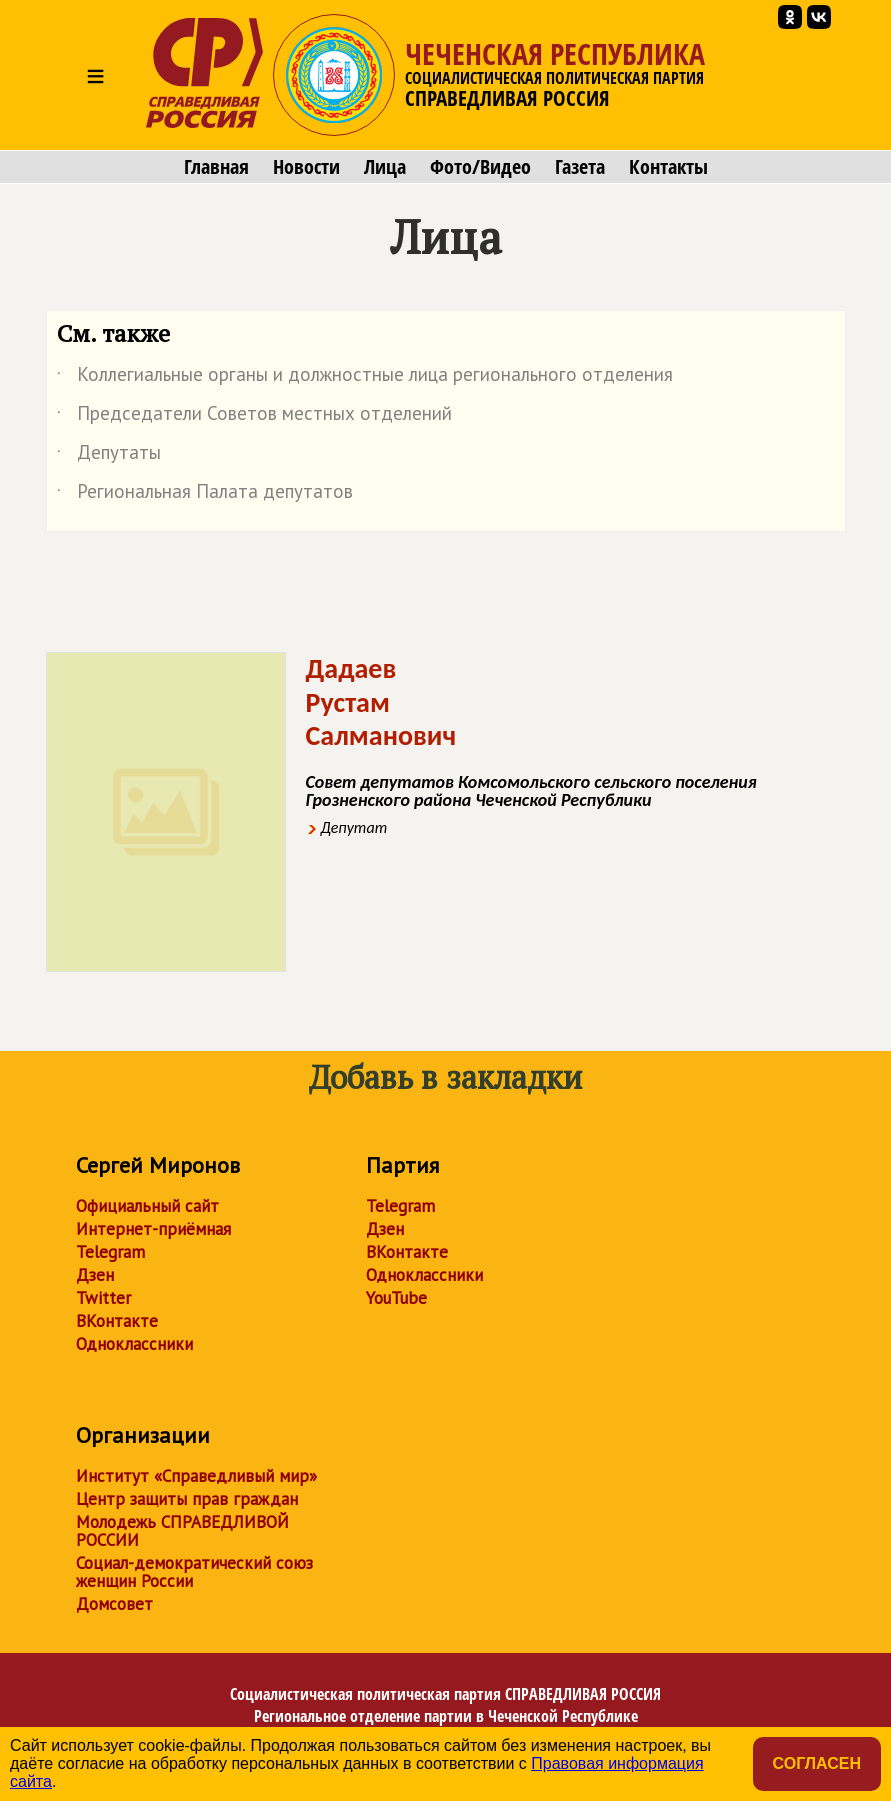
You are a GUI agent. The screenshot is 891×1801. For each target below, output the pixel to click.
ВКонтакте (117, 1321)
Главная (216, 167)
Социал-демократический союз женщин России (194, 1572)
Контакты (668, 167)
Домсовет (114, 1604)
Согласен (817, 1763)
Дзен (95, 1275)
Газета (580, 167)
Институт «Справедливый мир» (196, 1476)
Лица (385, 167)
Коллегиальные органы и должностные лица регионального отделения (365, 378)
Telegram (110, 1252)
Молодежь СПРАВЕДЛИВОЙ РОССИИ (182, 1531)
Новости (306, 167)
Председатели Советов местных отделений (254, 417)
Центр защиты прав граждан (187, 1499)
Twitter (103, 1298)
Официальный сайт (147, 1206)
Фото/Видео (480, 167)
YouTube (396, 1298)
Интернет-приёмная (153, 1229)
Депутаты (109, 456)
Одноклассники (134, 1344)
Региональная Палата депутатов (205, 495)
